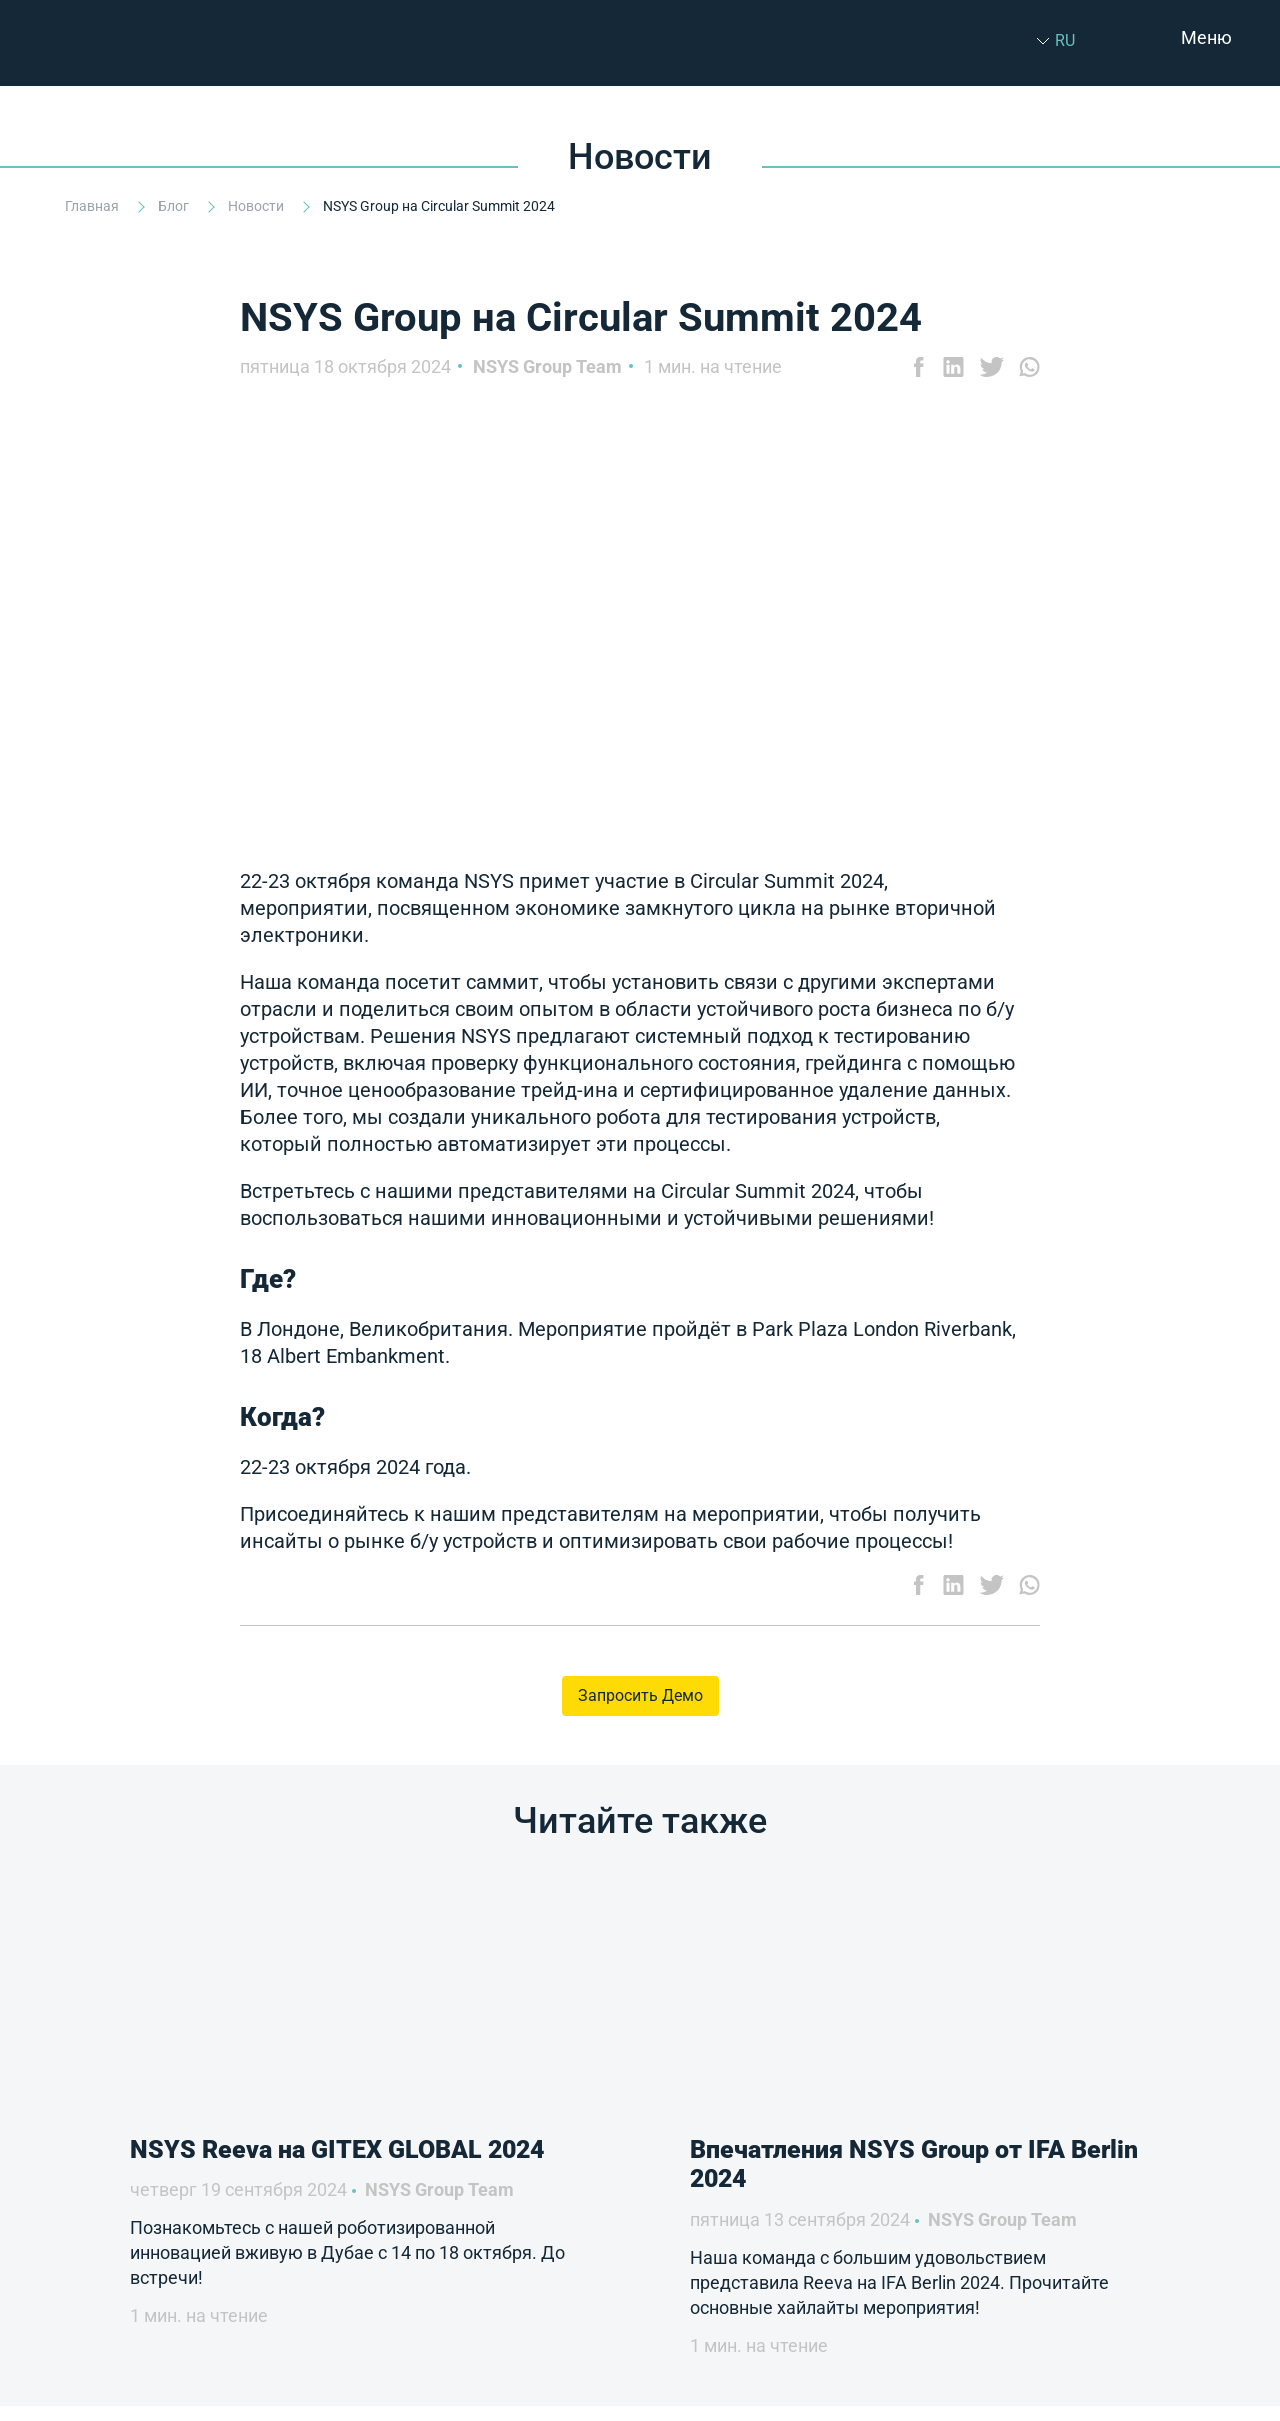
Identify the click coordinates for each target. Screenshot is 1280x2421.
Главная (93, 206)
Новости (257, 206)
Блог (175, 206)
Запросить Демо (640, 1695)
